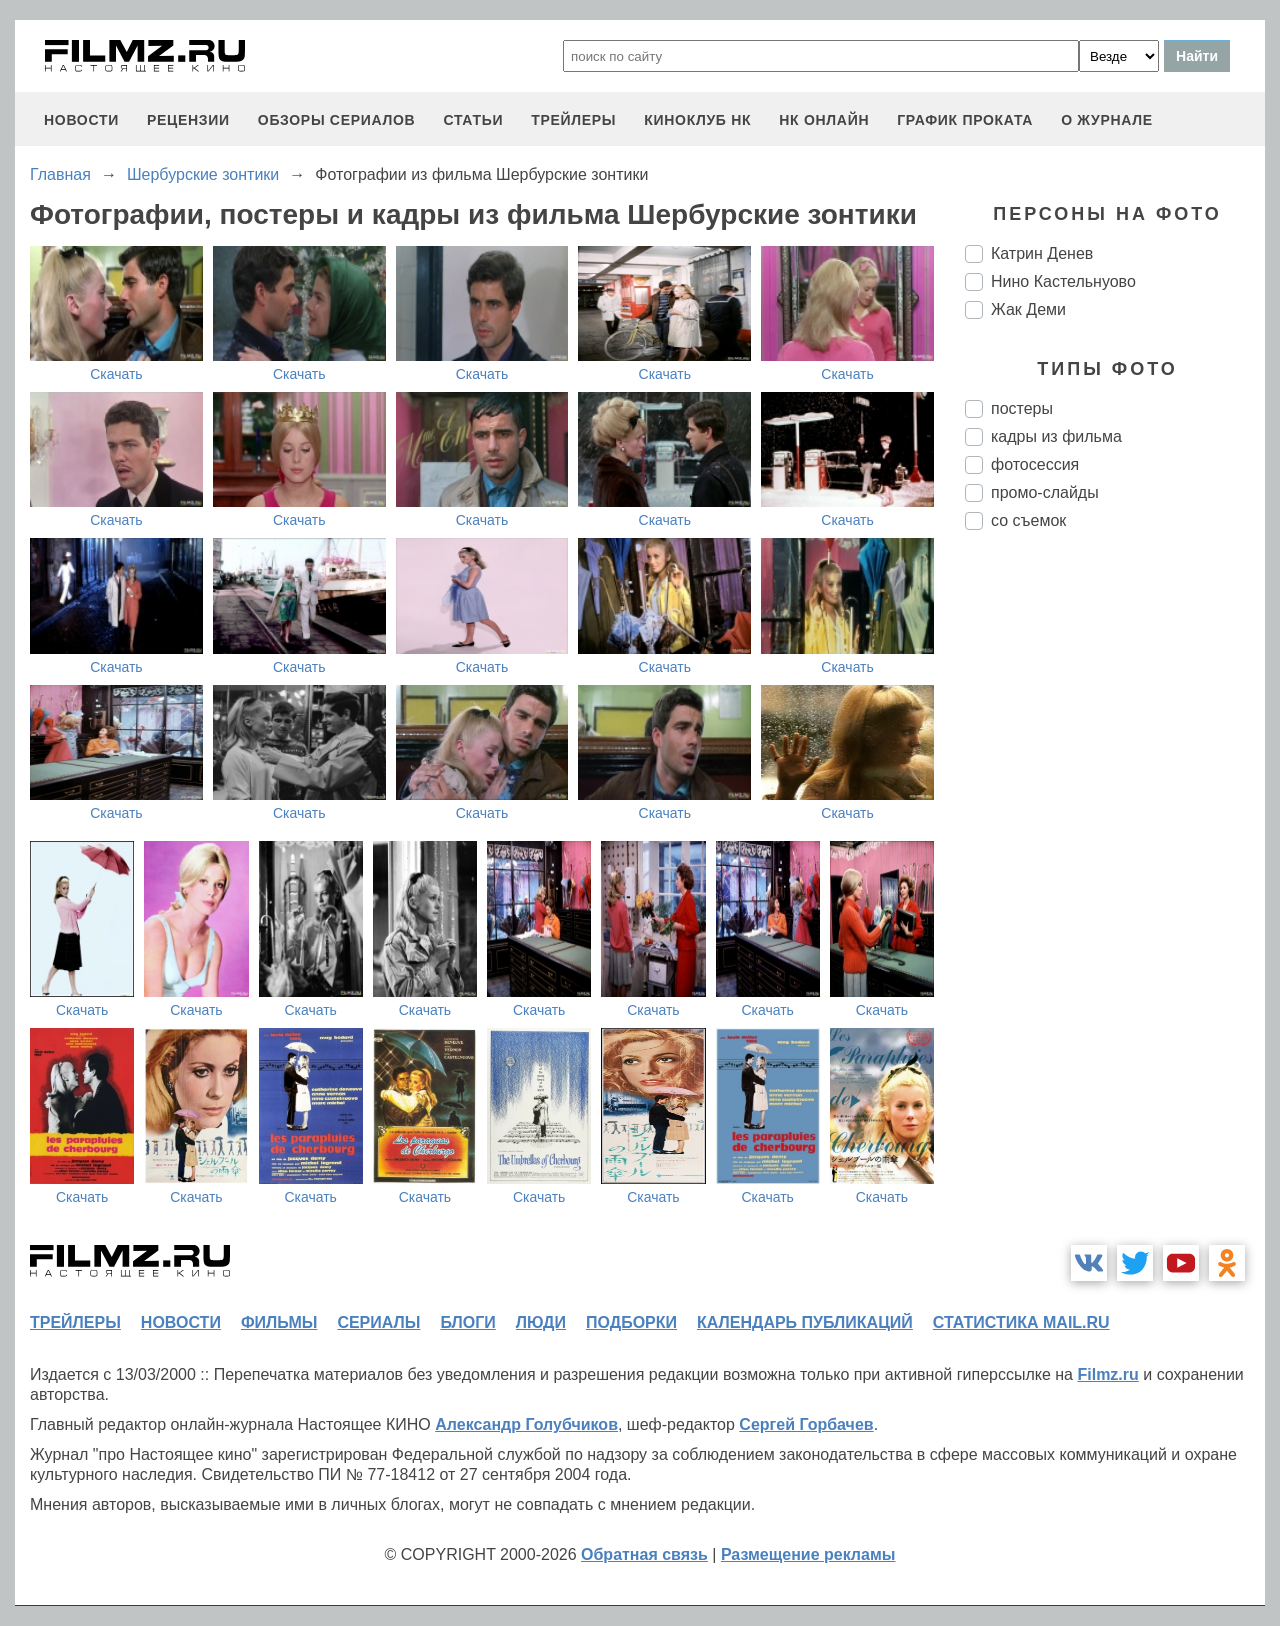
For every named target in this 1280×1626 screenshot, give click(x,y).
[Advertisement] (1115, 880)
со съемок (1028, 520)
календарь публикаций (805, 1322)
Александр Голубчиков (526, 1424)
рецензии (188, 120)
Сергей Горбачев (806, 1424)
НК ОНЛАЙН (824, 120)
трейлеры (573, 120)
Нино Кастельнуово (1063, 281)
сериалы (378, 1322)
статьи (473, 120)
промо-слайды (1045, 492)
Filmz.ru (1107, 1374)
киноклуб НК (697, 120)
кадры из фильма (1056, 436)
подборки (631, 1322)
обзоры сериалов (337, 120)
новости (81, 120)
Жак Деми (1028, 309)
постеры (1022, 408)
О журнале (1107, 120)
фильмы (279, 1322)
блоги (467, 1322)
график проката (965, 120)
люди (541, 1322)
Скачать (116, 374)
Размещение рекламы (808, 1554)
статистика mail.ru (1021, 1322)
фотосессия (1035, 464)
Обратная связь (644, 1554)
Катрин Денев (1042, 253)
